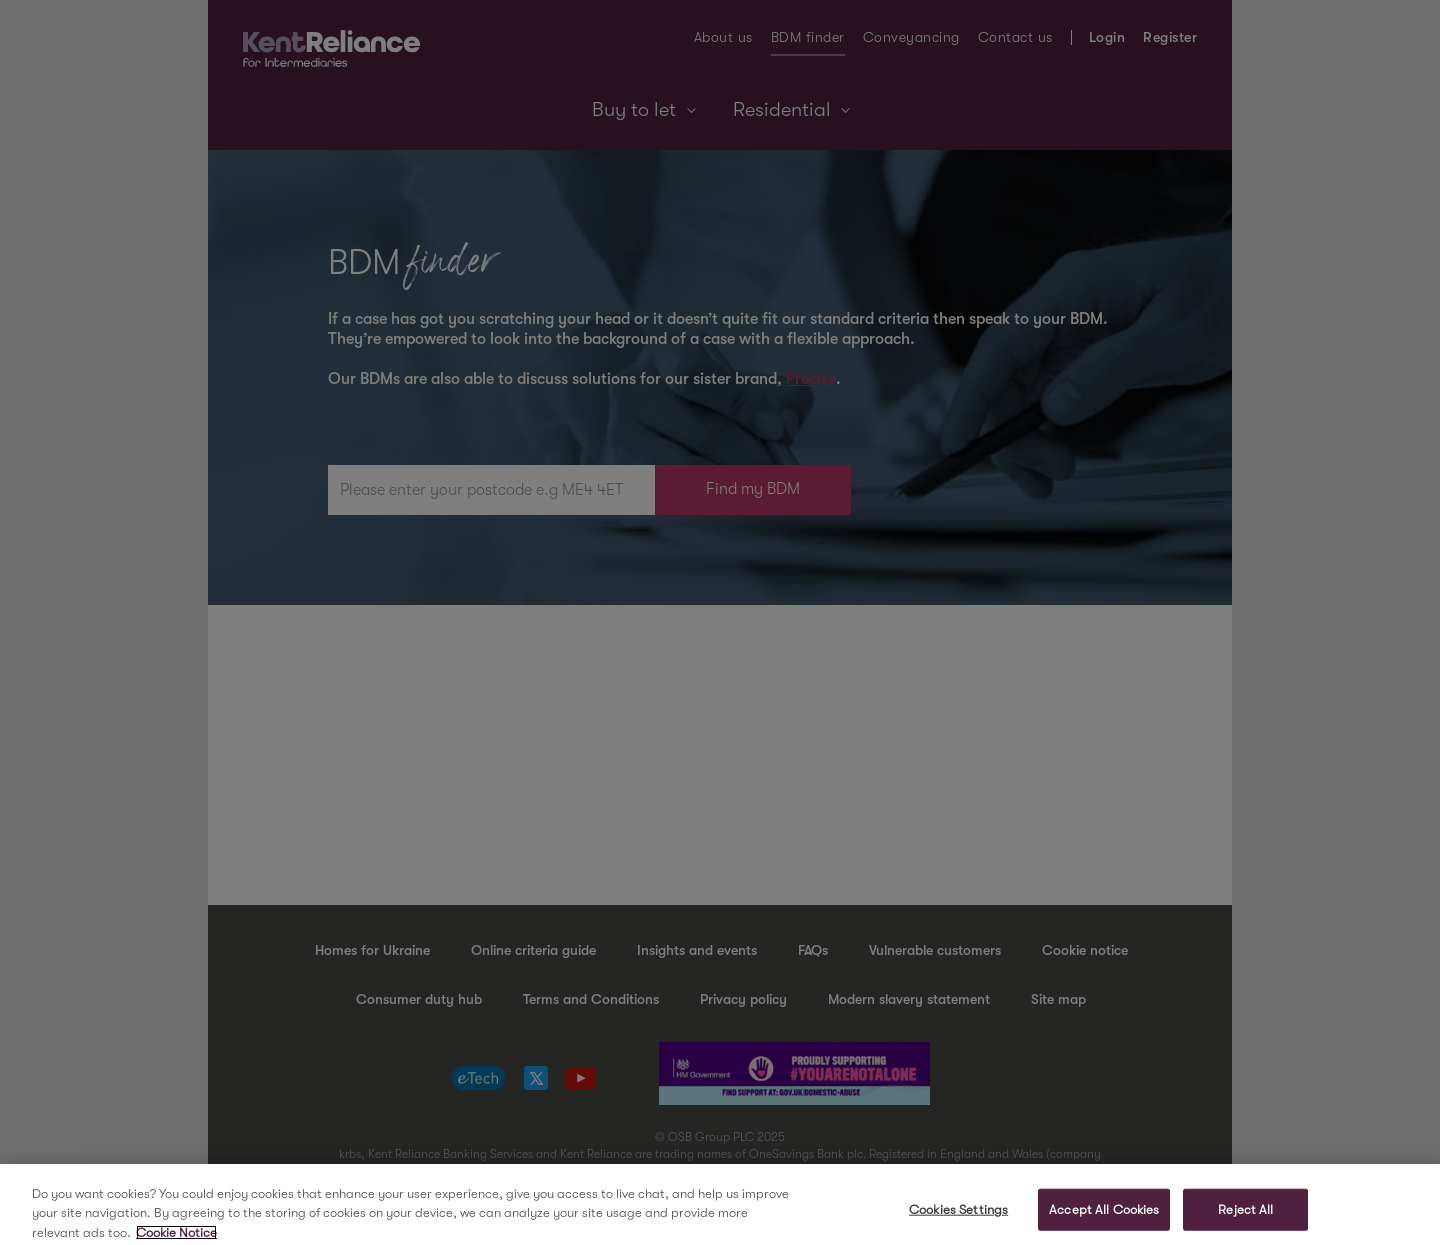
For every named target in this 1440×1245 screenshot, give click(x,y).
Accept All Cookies (1104, 1214)
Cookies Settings (958, 1214)
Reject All (1245, 1214)
